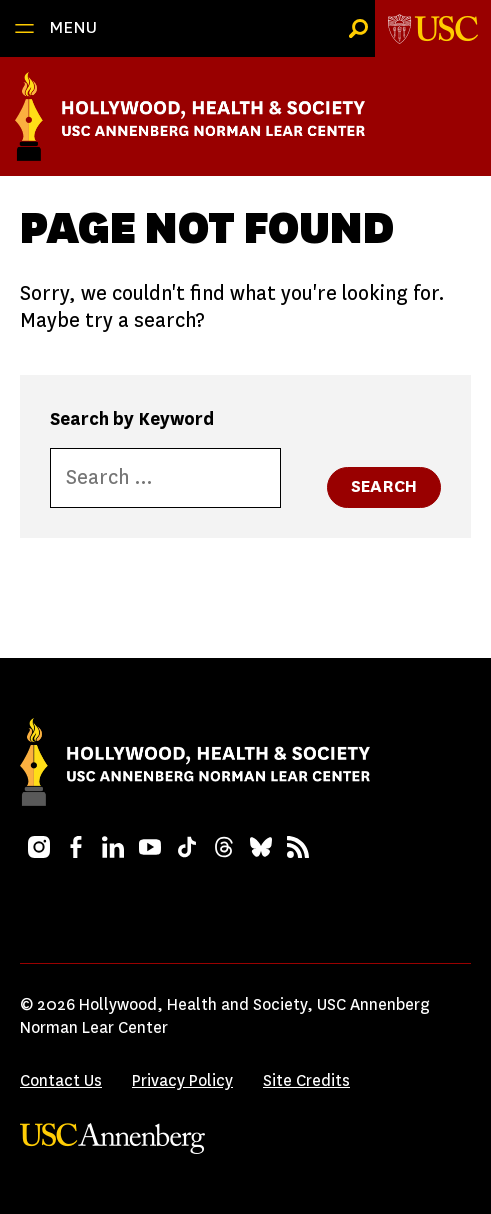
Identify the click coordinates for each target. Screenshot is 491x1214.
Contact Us (61, 1080)
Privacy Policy (182, 1080)
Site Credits (306, 1080)
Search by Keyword (132, 419)
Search (384, 486)
